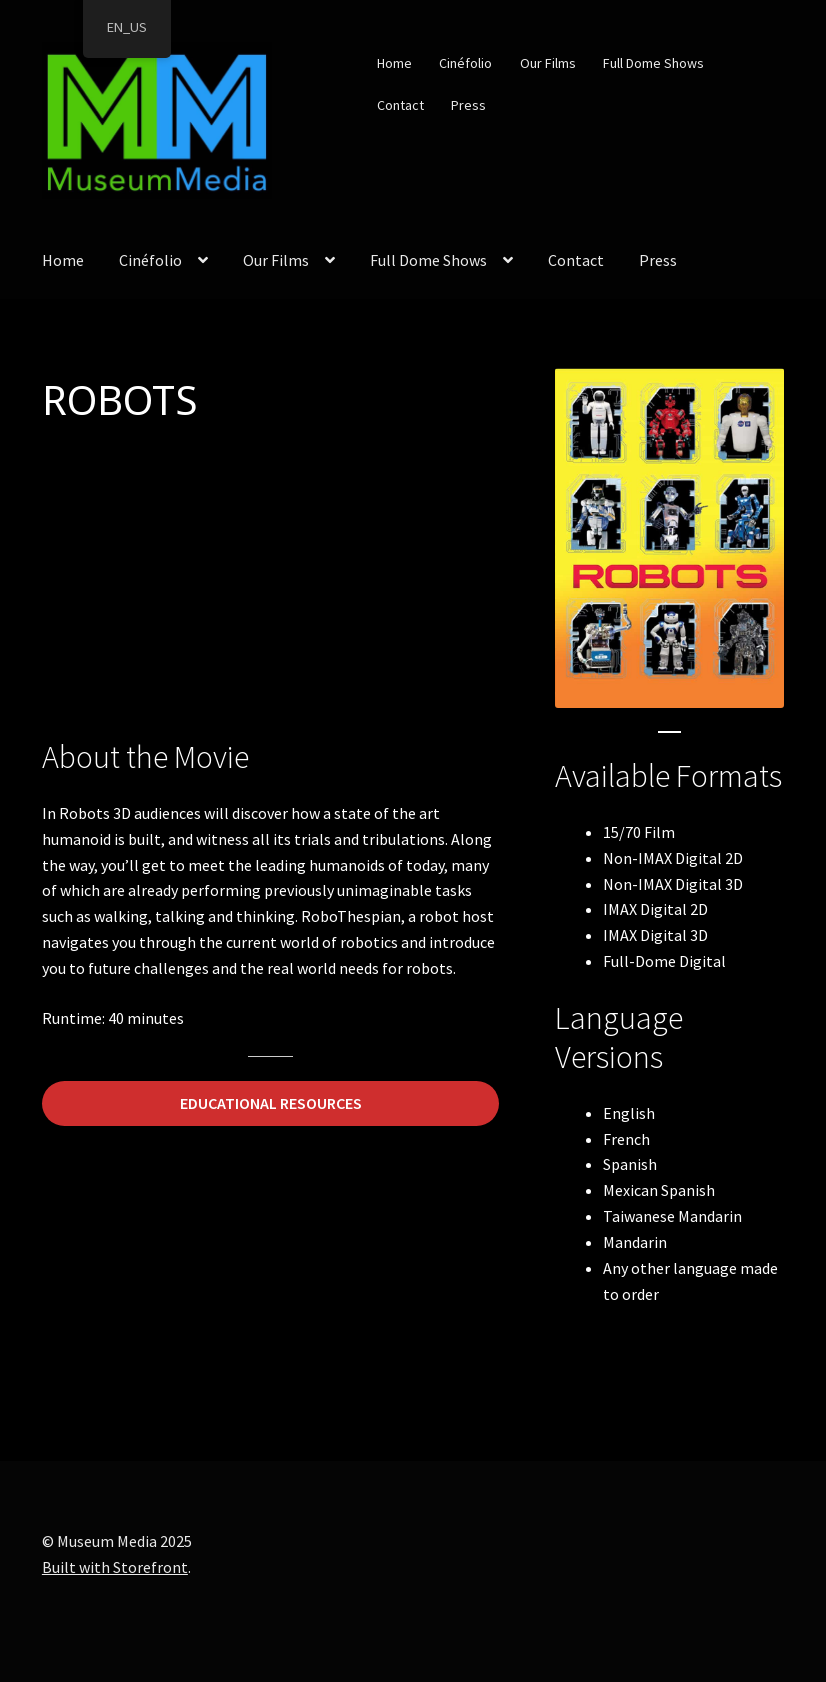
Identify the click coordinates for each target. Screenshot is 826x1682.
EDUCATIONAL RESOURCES (271, 1103)
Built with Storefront (115, 1567)
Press (468, 105)
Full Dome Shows (653, 63)
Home (394, 63)
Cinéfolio (465, 63)
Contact (400, 105)
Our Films (548, 63)
